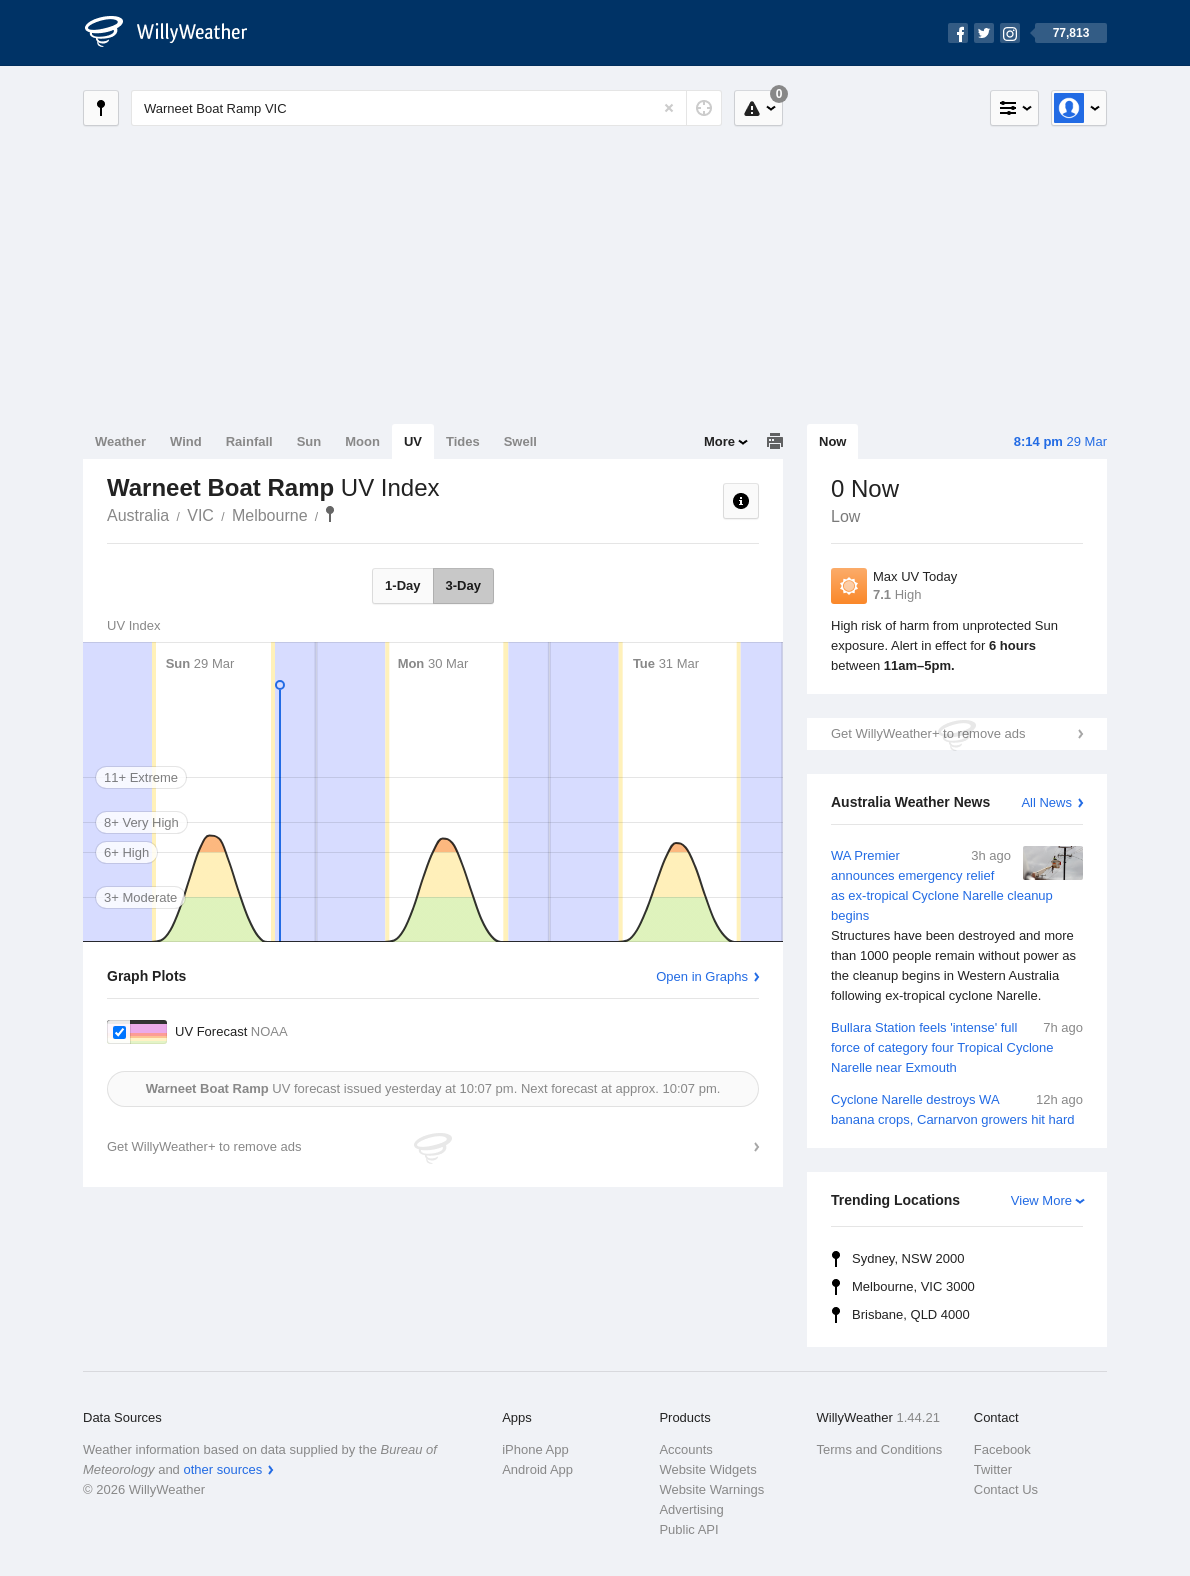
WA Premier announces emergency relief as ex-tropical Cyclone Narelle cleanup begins (957, 926)
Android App (537, 1469)
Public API (688, 1529)
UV (413, 441)
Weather (120, 441)
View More (1041, 1200)
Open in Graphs (702, 976)
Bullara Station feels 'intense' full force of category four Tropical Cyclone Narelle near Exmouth (957, 1046)
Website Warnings (711, 1489)
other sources (222, 1469)
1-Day (402, 585)
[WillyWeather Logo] (177, 33)
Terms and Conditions (880, 1449)
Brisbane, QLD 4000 (911, 1314)
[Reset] (669, 108)
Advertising (691, 1509)
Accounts (685, 1449)
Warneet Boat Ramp (330, 514)
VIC (200, 515)
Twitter (993, 1469)
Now (832, 441)
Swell (520, 441)
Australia (138, 515)
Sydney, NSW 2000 (908, 1258)
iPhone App (535, 1449)
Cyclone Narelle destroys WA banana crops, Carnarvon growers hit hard (957, 1108)
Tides (463, 441)
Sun (309, 441)
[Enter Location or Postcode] (426, 108)
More (719, 441)
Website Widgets (707, 1469)
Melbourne (270, 515)
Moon (362, 441)
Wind (186, 441)
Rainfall (249, 441)
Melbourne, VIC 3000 (913, 1286)
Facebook (1002, 1449)
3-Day (463, 585)
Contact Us (1006, 1489)
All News (1046, 802)
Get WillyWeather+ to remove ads (928, 733)
